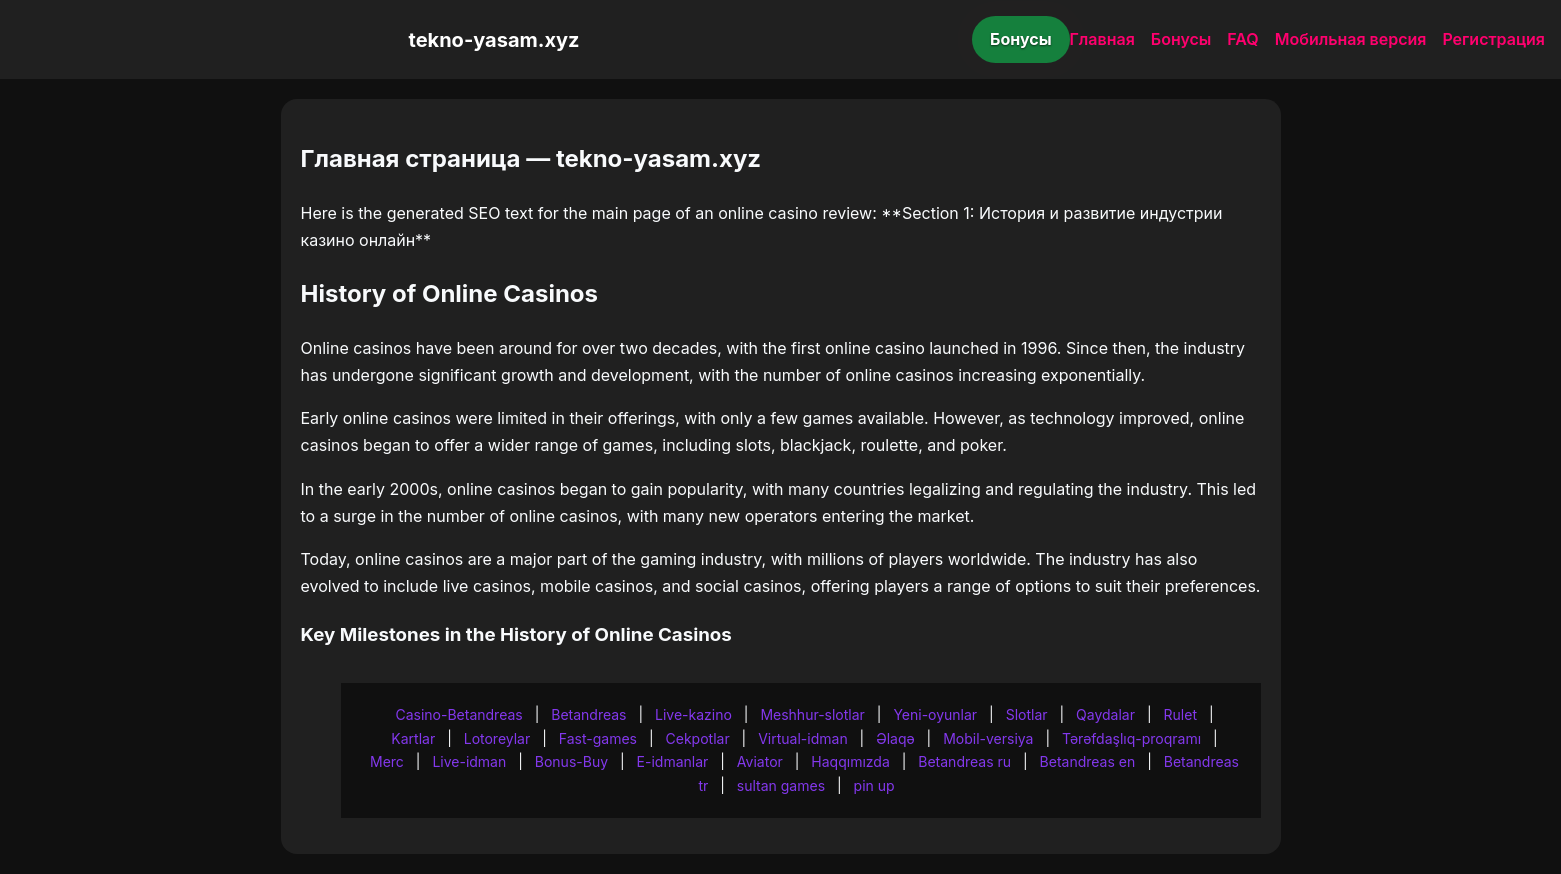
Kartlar (413, 738)
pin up (874, 785)
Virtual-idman (802, 738)
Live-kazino (693, 714)
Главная (1102, 39)
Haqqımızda (850, 761)
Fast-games (598, 738)
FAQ (1242, 39)
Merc (387, 761)
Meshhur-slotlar (812, 714)
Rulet (1180, 714)
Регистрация (1493, 39)
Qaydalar (1105, 714)
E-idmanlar (673, 761)
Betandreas (588, 714)
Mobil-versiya (988, 738)
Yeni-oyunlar (935, 714)
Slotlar (1027, 714)
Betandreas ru (964, 761)
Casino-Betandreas (458, 714)
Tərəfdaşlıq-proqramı (1131, 738)
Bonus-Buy (571, 761)
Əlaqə (895, 738)
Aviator (760, 761)
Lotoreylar (497, 738)
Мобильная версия (1351, 39)
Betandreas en (1088, 761)
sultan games (781, 785)
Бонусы (1021, 39)
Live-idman (469, 761)
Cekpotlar (698, 738)
